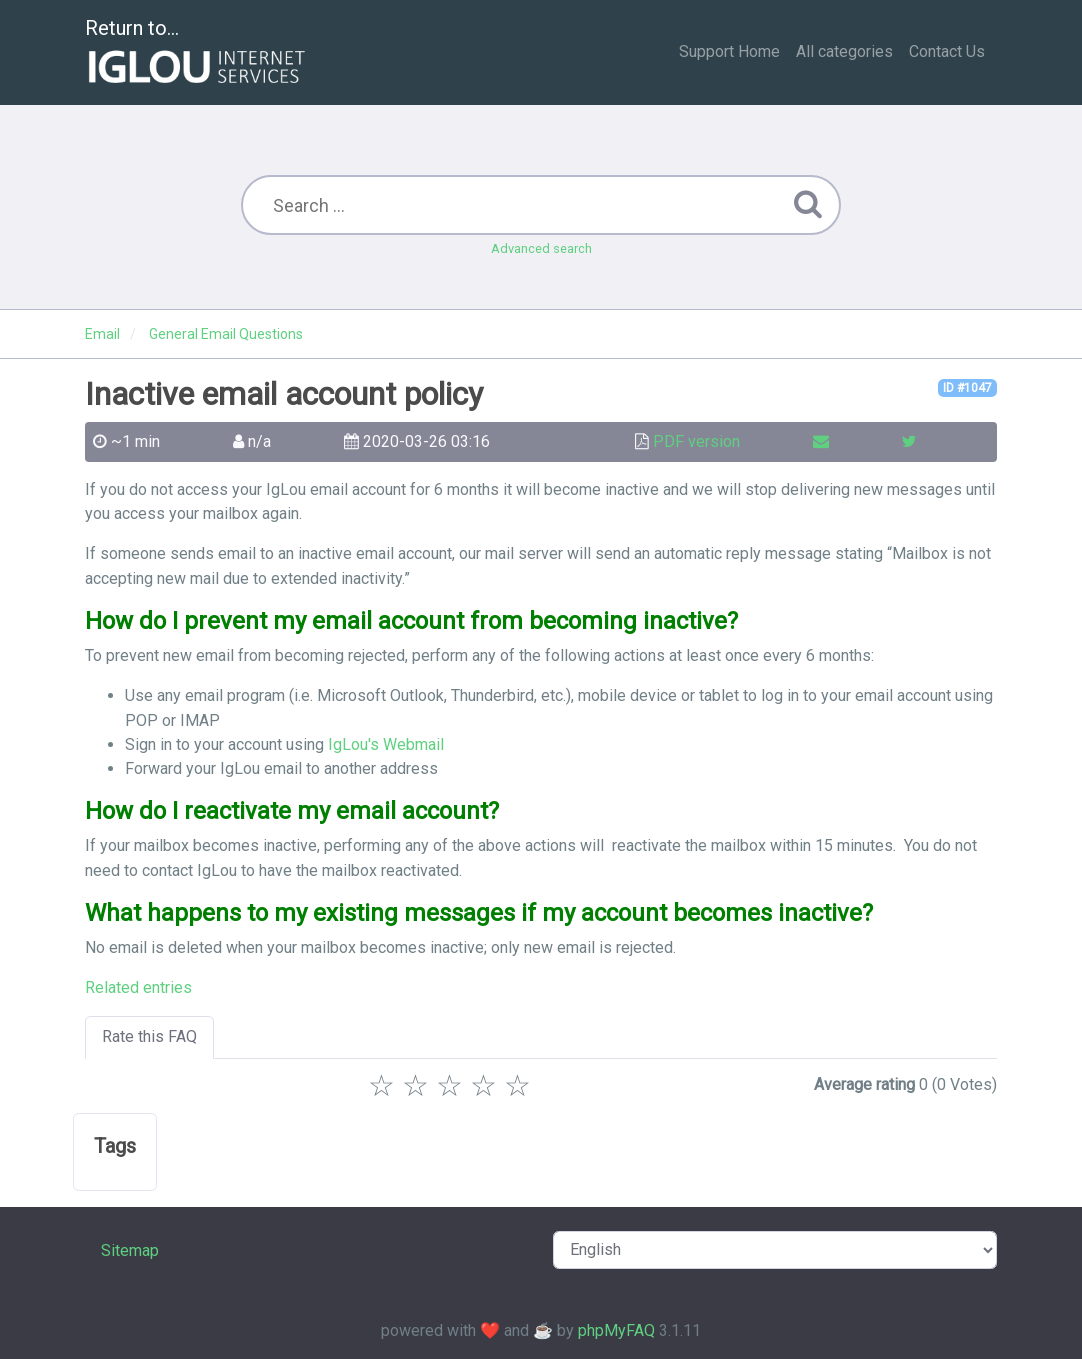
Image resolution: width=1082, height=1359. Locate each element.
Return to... (197, 53)
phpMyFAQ (616, 1330)
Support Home (729, 51)
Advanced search (541, 248)
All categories (844, 51)
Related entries (138, 987)
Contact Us (947, 51)
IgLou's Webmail (386, 744)
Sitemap (130, 1250)
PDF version (696, 441)
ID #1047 (967, 388)
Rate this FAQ (149, 1036)
